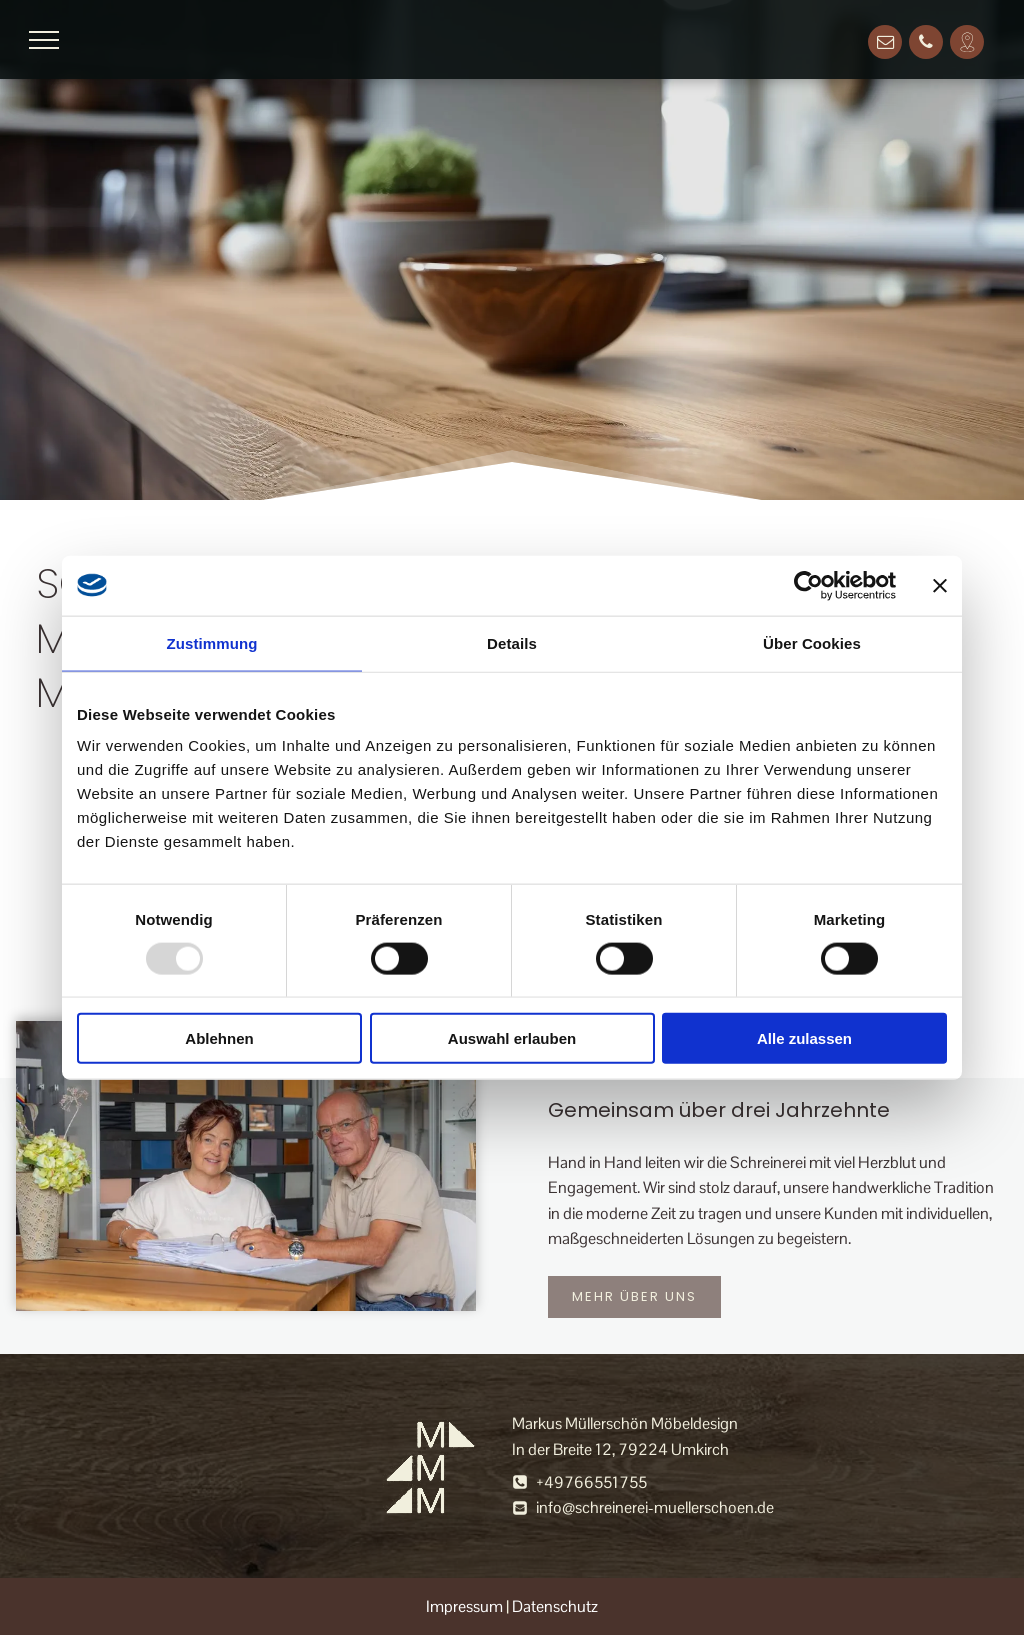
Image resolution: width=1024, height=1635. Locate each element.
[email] (885, 44)
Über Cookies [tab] (812, 642)
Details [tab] (512, 642)
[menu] (44, 40)
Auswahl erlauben (512, 1038)
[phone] (926, 44)
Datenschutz (555, 1606)
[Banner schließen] (940, 585)
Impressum (464, 1606)
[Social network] (967, 44)
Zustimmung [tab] (212, 642)
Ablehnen (219, 1038)
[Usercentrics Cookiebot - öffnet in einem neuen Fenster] (808, 585)
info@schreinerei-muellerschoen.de (655, 1507)
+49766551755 (591, 1482)
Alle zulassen (804, 1038)
